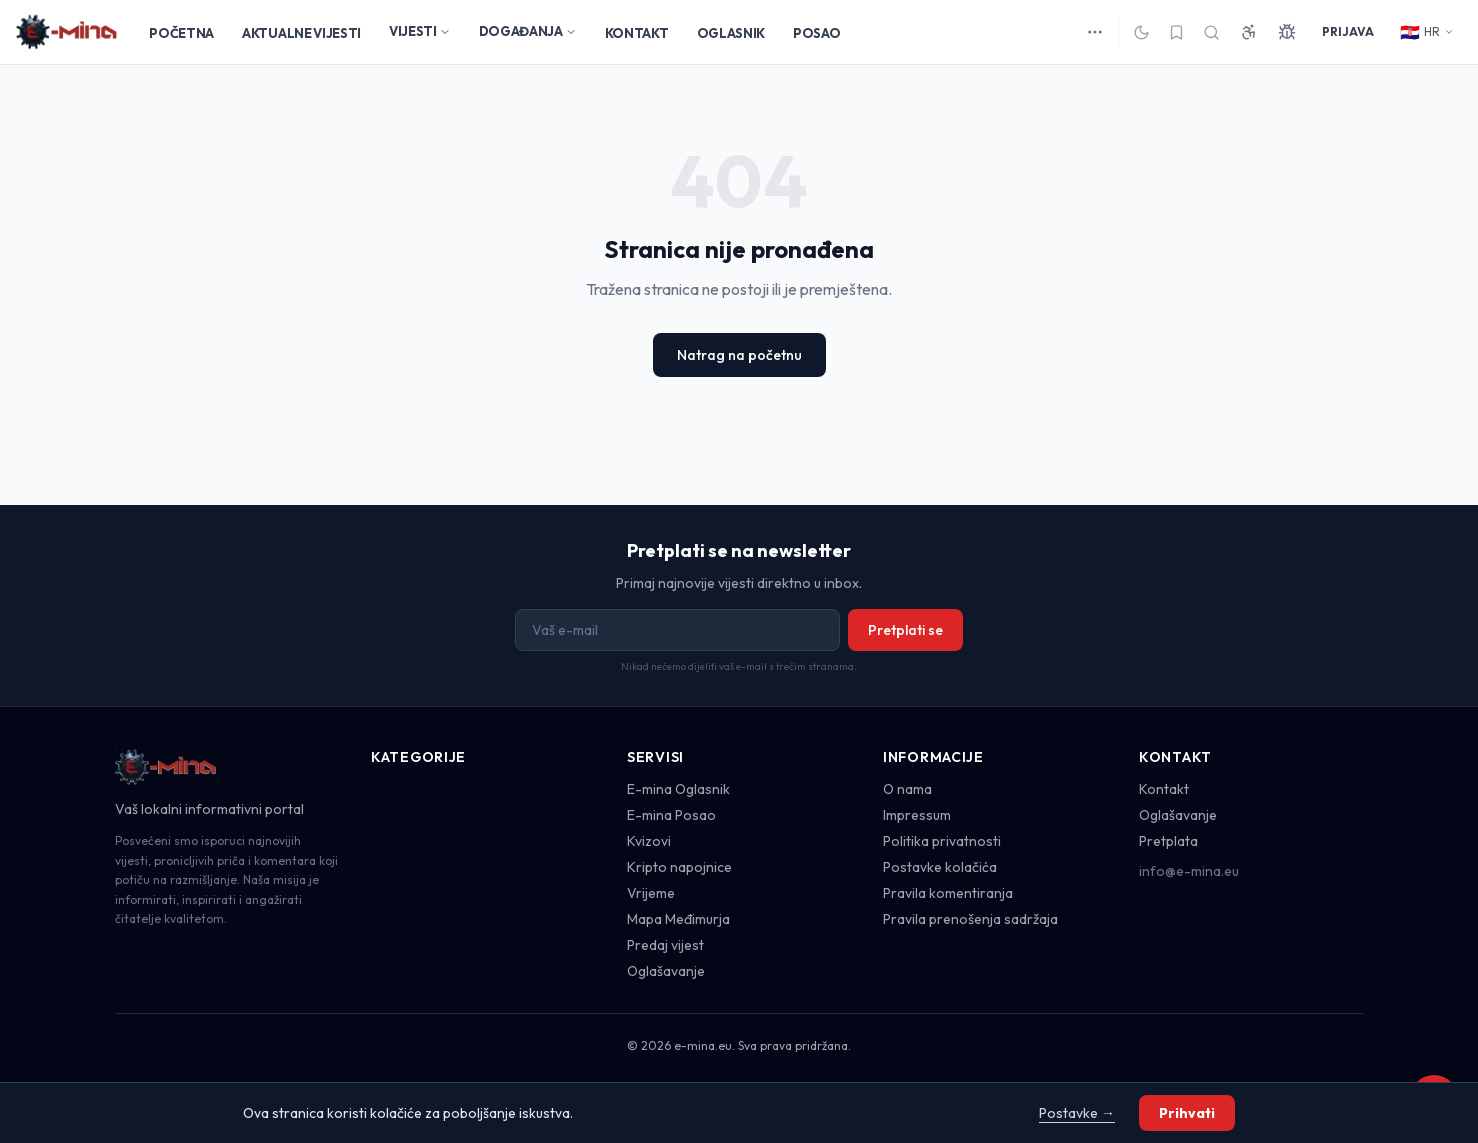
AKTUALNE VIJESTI (301, 33)
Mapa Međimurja (678, 919)
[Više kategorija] (1095, 32)
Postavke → (1077, 1113)
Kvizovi (649, 841)
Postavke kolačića (940, 867)
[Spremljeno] (1176, 32)
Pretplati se (905, 630)
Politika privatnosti (942, 841)
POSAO (816, 33)
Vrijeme (651, 893)
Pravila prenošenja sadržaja (970, 919)
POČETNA (181, 33)
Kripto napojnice (679, 867)
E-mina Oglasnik (678, 789)
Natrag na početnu (739, 355)
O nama (907, 789)
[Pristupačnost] (1249, 32)
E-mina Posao (671, 815)
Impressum (917, 815)
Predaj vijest (665, 945)
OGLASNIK (731, 33)
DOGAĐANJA (528, 31)
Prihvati (1187, 1113)
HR (1427, 32)
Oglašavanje (666, 971)
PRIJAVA (1348, 31)
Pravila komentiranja (948, 893)
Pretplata (1168, 841)
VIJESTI (420, 31)
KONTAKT (637, 33)
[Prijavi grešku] (1287, 32)
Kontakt (1164, 789)
